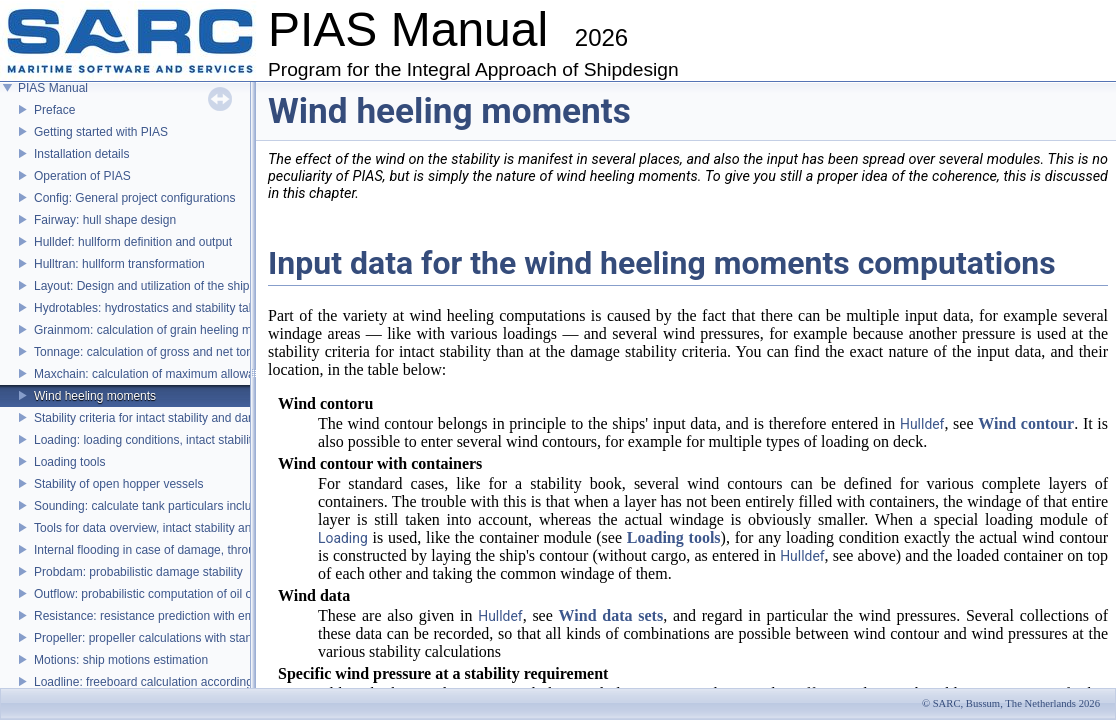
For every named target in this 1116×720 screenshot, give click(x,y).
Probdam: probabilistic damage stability (138, 572)
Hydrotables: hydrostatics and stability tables (152, 308)
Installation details (81, 154)
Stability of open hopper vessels (118, 484)
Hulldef (922, 424)
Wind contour (1026, 423)
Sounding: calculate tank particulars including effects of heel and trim (216, 506)
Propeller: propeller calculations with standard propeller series (198, 638)
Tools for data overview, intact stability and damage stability (191, 528)
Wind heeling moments (95, 396)
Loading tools (69, 462)
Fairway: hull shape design (105, 220)
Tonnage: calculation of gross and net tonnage (157, 352)
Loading (343, 538)
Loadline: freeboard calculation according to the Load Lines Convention (223, 682)
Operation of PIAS (82, 176)
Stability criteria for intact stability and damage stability (177, 418)
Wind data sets (611, 615)
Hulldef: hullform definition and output (133, 242)
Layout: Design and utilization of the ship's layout (163, 286)
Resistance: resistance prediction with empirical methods (184, 616)
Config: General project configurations (134, 198)
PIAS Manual (53, 88)
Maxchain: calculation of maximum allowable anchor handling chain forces (231, 374)
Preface (54, 110)
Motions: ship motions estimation (121, 660)
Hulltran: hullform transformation (119, 264)
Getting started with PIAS (101, 132)
